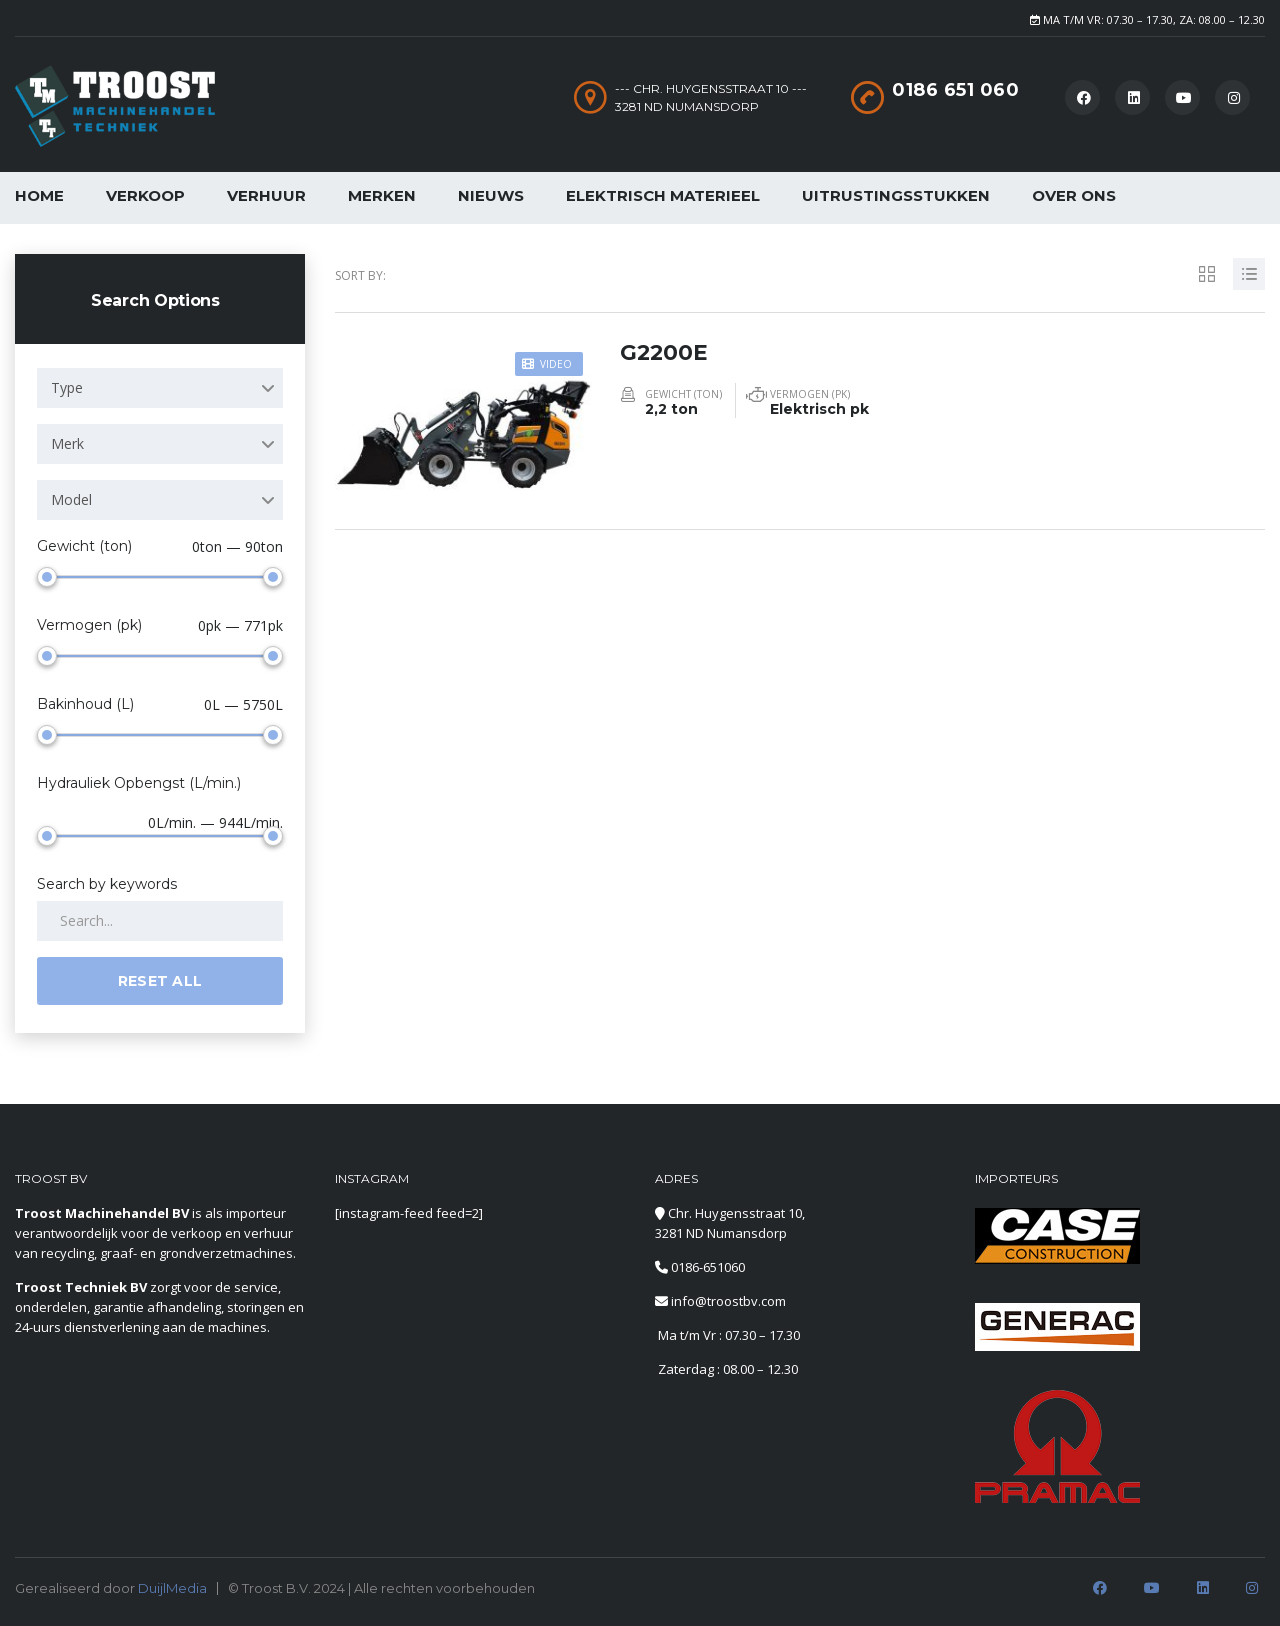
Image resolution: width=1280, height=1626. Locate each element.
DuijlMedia (172, 1588)
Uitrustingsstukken (896, 195)
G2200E (665, 351)
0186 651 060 (955, 90)
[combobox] (160, 388)
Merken (382, 195)
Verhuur (266, 195)
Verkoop (145, 195)
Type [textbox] (67, 387)
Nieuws (491, 195)
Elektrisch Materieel (663, 195)
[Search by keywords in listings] (160, 921)
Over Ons (1074, 195)
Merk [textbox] (67, 443)
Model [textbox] (71, 499)
